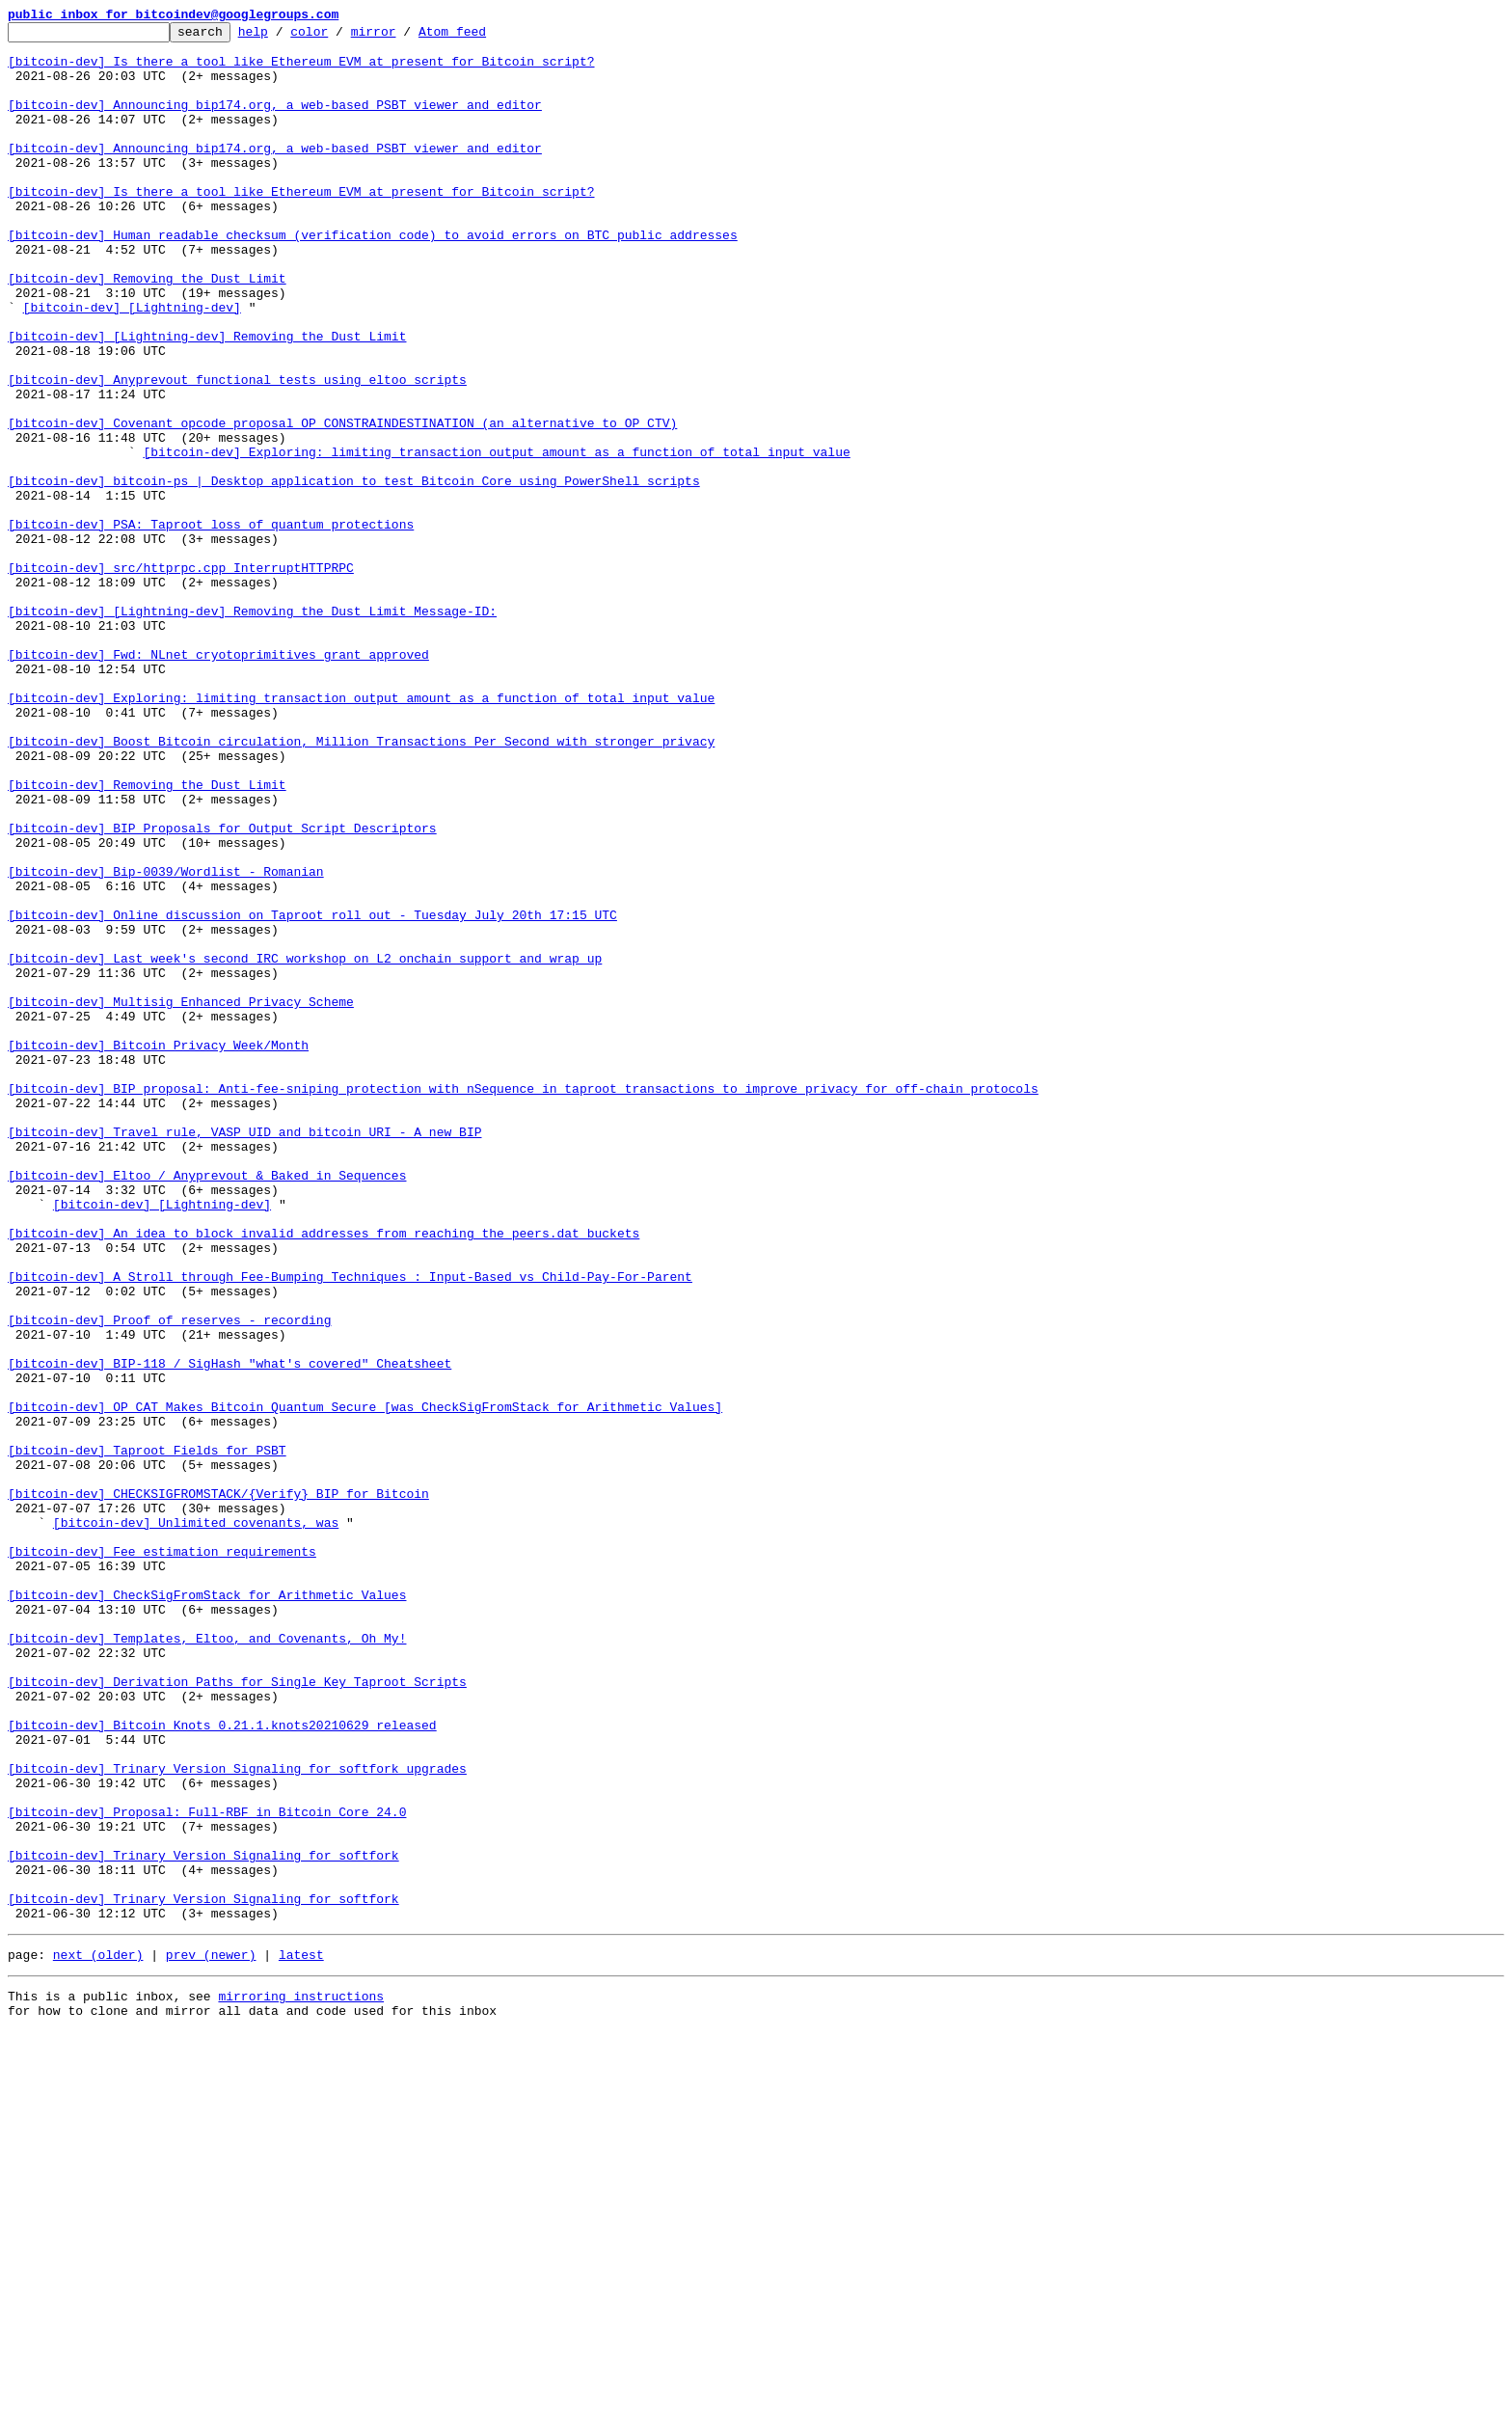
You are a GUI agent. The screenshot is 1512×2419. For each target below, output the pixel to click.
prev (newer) (211, 2336)
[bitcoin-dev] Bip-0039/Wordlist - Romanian (166, 1041)
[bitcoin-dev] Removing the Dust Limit (147, 330)
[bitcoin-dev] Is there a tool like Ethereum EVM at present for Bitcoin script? (301, 69)
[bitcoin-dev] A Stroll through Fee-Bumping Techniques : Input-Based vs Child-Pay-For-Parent (350, 1527)
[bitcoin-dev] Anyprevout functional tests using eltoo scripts (237, 451)
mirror (403, 36)
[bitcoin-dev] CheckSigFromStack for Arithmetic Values (207, 1909)
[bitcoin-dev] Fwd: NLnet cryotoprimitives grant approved (218, 781)
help (283, 36)
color (339, 36)
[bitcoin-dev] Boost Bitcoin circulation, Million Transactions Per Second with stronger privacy (361, 885)
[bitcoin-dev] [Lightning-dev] (132, 364)
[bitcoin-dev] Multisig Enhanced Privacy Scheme (181, 1198)
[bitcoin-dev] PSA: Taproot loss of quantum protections (211, 625)
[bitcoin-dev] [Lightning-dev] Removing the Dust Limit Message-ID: (252, 729)
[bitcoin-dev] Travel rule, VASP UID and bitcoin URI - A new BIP (244, 1354)
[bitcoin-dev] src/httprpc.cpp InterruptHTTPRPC (181, 677)
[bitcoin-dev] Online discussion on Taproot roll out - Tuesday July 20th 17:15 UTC (312, 1093)
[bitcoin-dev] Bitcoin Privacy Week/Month (158, 1250)
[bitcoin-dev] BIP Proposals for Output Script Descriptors (222, 989)
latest (301, 2336)
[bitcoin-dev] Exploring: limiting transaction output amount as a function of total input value (496, 538)
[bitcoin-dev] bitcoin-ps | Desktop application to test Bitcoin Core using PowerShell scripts (354, 573)
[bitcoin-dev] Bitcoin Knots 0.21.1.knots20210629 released (222, 2066)
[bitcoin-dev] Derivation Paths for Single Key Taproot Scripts (237, 2014)
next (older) (98, 2336)
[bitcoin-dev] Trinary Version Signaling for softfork (203, 2222)
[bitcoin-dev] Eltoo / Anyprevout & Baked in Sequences (207, 1406)
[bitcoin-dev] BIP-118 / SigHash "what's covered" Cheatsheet (229, 1632)
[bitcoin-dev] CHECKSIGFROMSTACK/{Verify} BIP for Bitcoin (218, 1788)
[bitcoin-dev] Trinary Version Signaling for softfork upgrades (237, 2118)
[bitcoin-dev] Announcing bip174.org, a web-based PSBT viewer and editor (275, 121)
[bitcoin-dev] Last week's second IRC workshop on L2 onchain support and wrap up (305, 1146)
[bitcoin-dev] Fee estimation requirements (162, 1857)
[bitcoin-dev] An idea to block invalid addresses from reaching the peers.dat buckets (323, 1475)
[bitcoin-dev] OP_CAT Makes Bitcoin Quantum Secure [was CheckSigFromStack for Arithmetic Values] (365, 1684)
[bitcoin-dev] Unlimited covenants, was (195, 1823)
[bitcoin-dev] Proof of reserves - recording (169, 1580)
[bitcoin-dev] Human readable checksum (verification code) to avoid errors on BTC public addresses (373, 277)
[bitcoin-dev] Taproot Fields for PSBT (147, 1736)
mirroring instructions (301, 2380)
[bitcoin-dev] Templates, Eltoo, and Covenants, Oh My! (207, 1962)
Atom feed (482, 36)
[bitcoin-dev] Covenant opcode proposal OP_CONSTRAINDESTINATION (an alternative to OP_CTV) (342, 503)
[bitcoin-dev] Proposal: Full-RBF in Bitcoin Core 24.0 (207, 2170)
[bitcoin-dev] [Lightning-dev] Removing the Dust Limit (207, 399)
